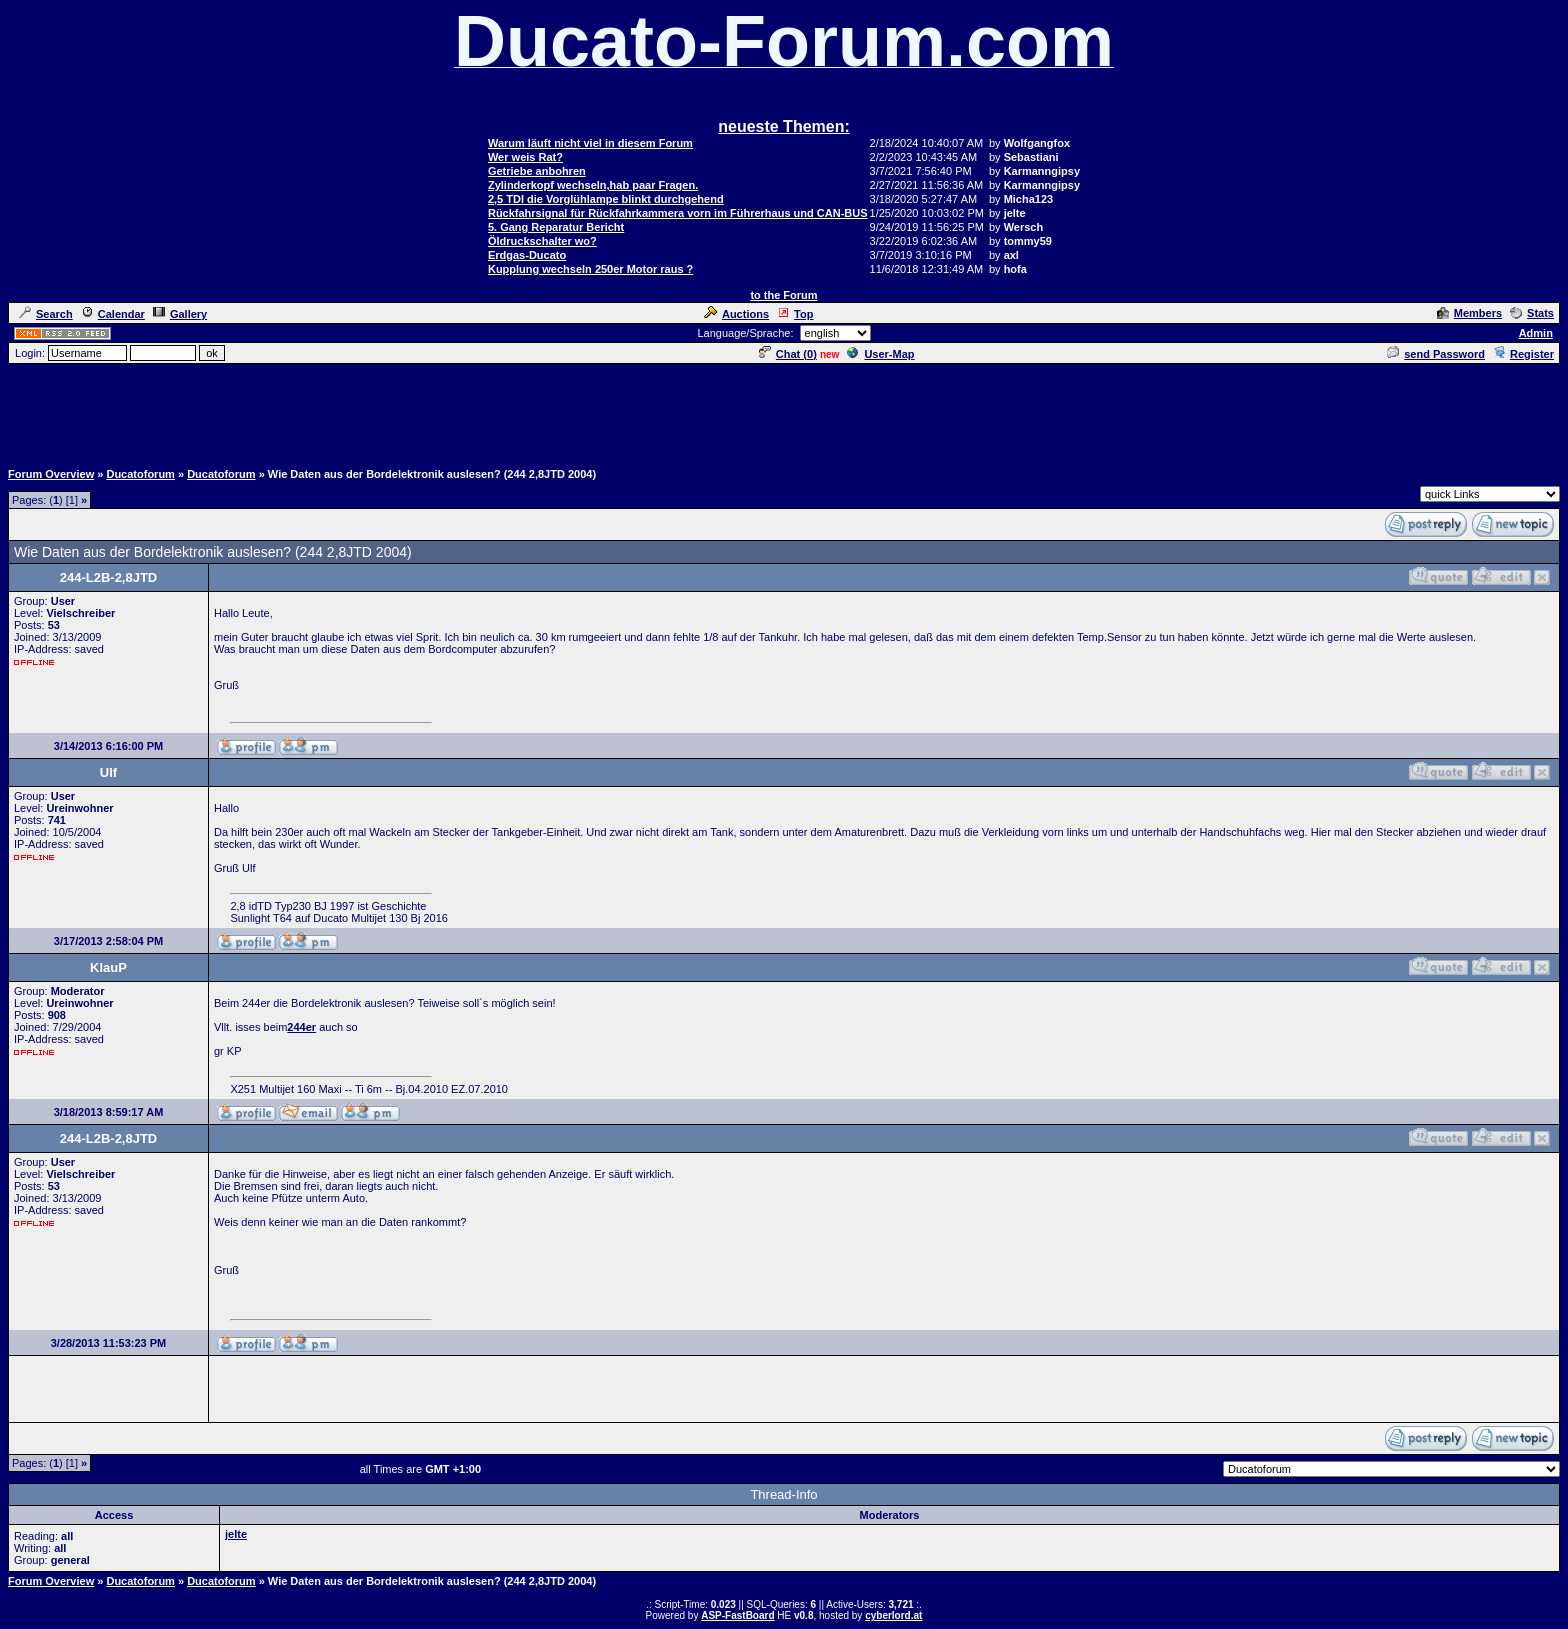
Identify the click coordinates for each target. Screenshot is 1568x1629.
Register (1523, 354)
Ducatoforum (140, 474)
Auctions (736, 314)
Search (46, 314)
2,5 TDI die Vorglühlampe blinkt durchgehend (606, 199)
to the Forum (783, 295)
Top (795, 314)
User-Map (880, 354)
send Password (1436, 354)
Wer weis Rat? (525, 157)
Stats (1532, 313)
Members (1469, 313)
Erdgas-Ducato (527, 255)
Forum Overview (51, 474)
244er (301, 1027)
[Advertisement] (784, 411)
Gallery (180, 314)
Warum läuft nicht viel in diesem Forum (590, 143)
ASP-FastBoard (737, 1615)
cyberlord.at (893, 1615)
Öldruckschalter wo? (542, 241)
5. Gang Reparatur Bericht (556, 227)
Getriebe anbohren (537, 171)
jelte (236, 1534)
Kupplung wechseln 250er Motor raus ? (590, 269)
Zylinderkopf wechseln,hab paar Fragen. (593, 185)
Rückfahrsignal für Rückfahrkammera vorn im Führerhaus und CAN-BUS (678, 213)
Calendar (113, 314)
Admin (1536, 333)
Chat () (788, 354)
